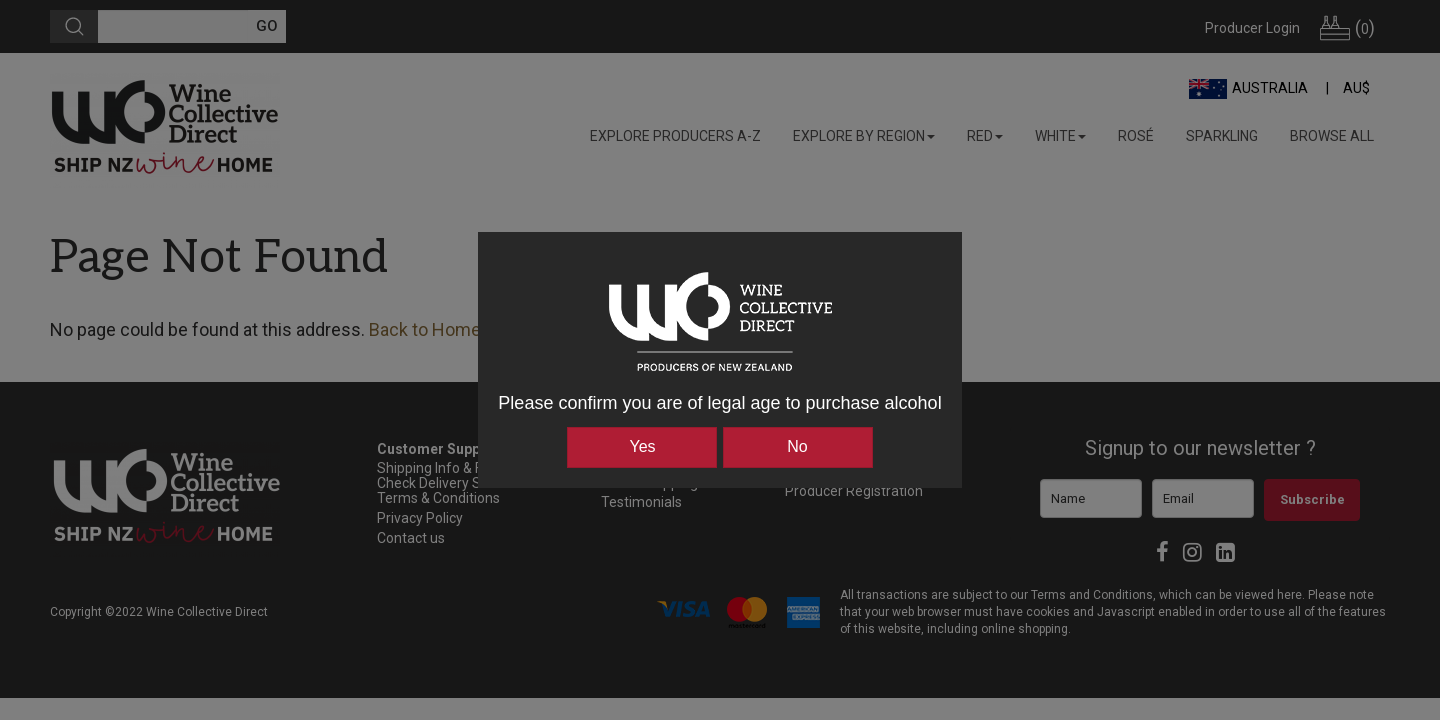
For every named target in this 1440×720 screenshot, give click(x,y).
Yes (642, 446)
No (797, 446)
